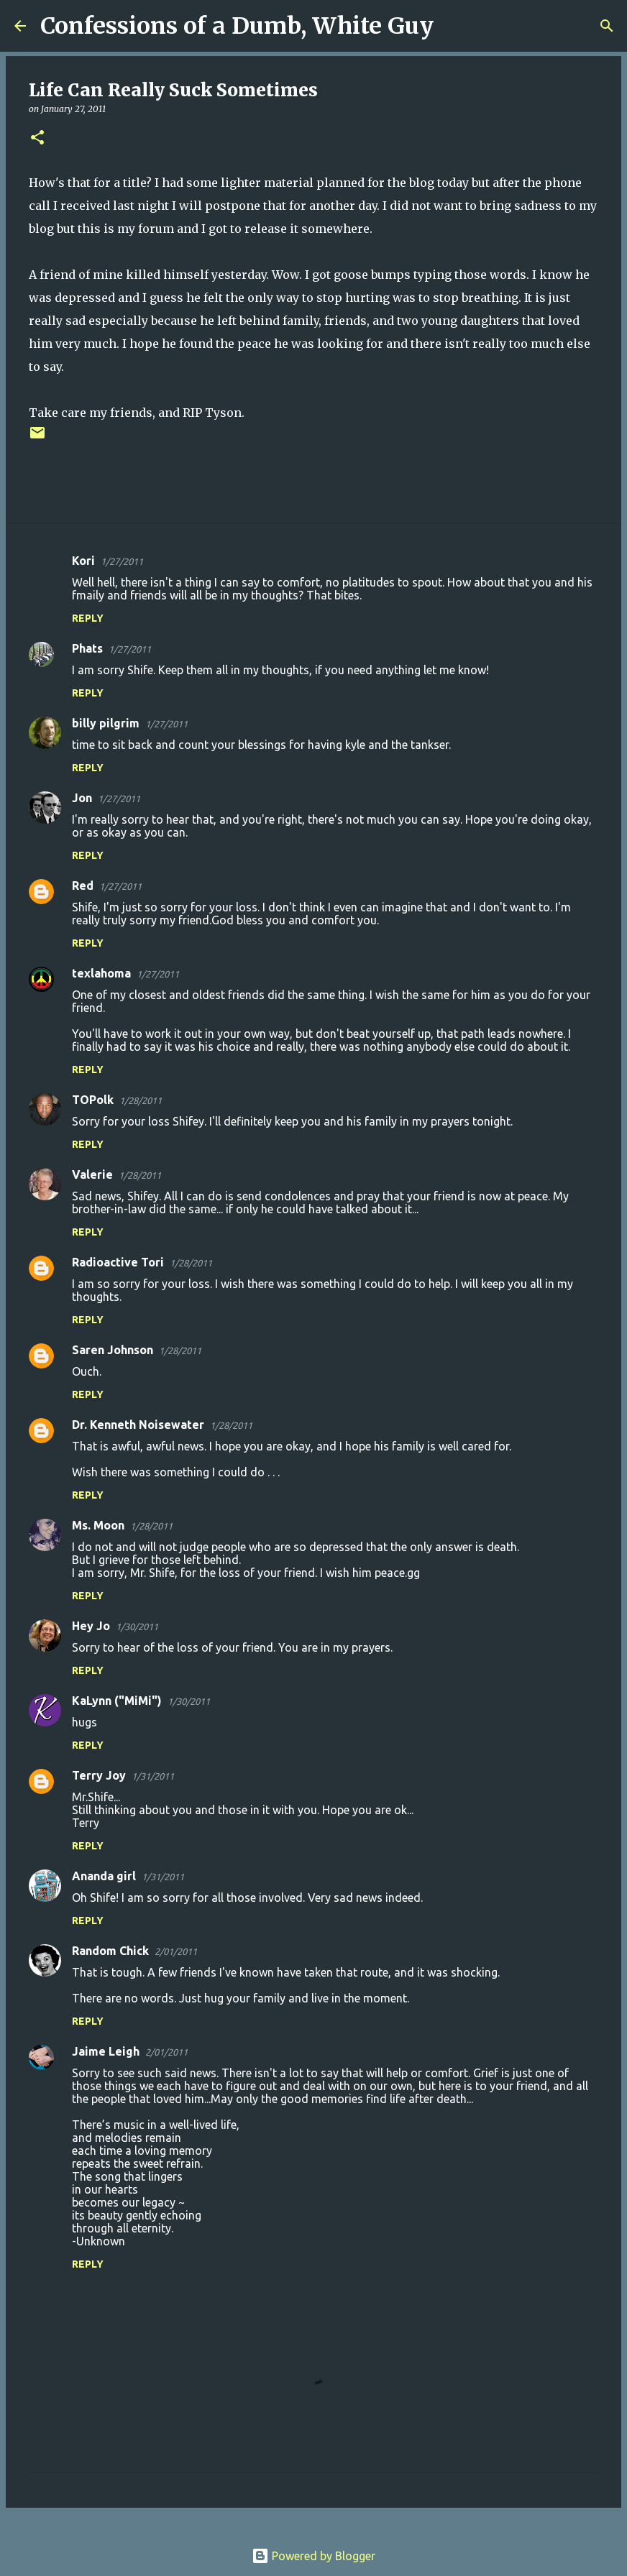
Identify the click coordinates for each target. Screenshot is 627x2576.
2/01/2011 (176, 1951)
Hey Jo (91, 1625)
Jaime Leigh (105, 2051)
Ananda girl (104, 1875)
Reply (88, 618)
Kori (83, 560)
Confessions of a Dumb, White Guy (237, 26)
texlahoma (101, 973)
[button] (37, 138)
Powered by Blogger (313, 2555)
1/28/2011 (140, 1100)
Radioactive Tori (118, 1262)
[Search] (453, 26)
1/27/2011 (122, 561)
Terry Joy (99, 1775)
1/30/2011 (137, 1627)
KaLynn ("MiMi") (117, 1700)
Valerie (92, 1174)
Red (82, 885)
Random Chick (110, 1950)
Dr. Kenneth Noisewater (138, 1424)
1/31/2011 (153, 1776)
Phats (87, 648)
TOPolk (93, 1099)
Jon (82, 797)
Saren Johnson (112, 1349)
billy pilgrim (105, 723)
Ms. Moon (98, 1525)
